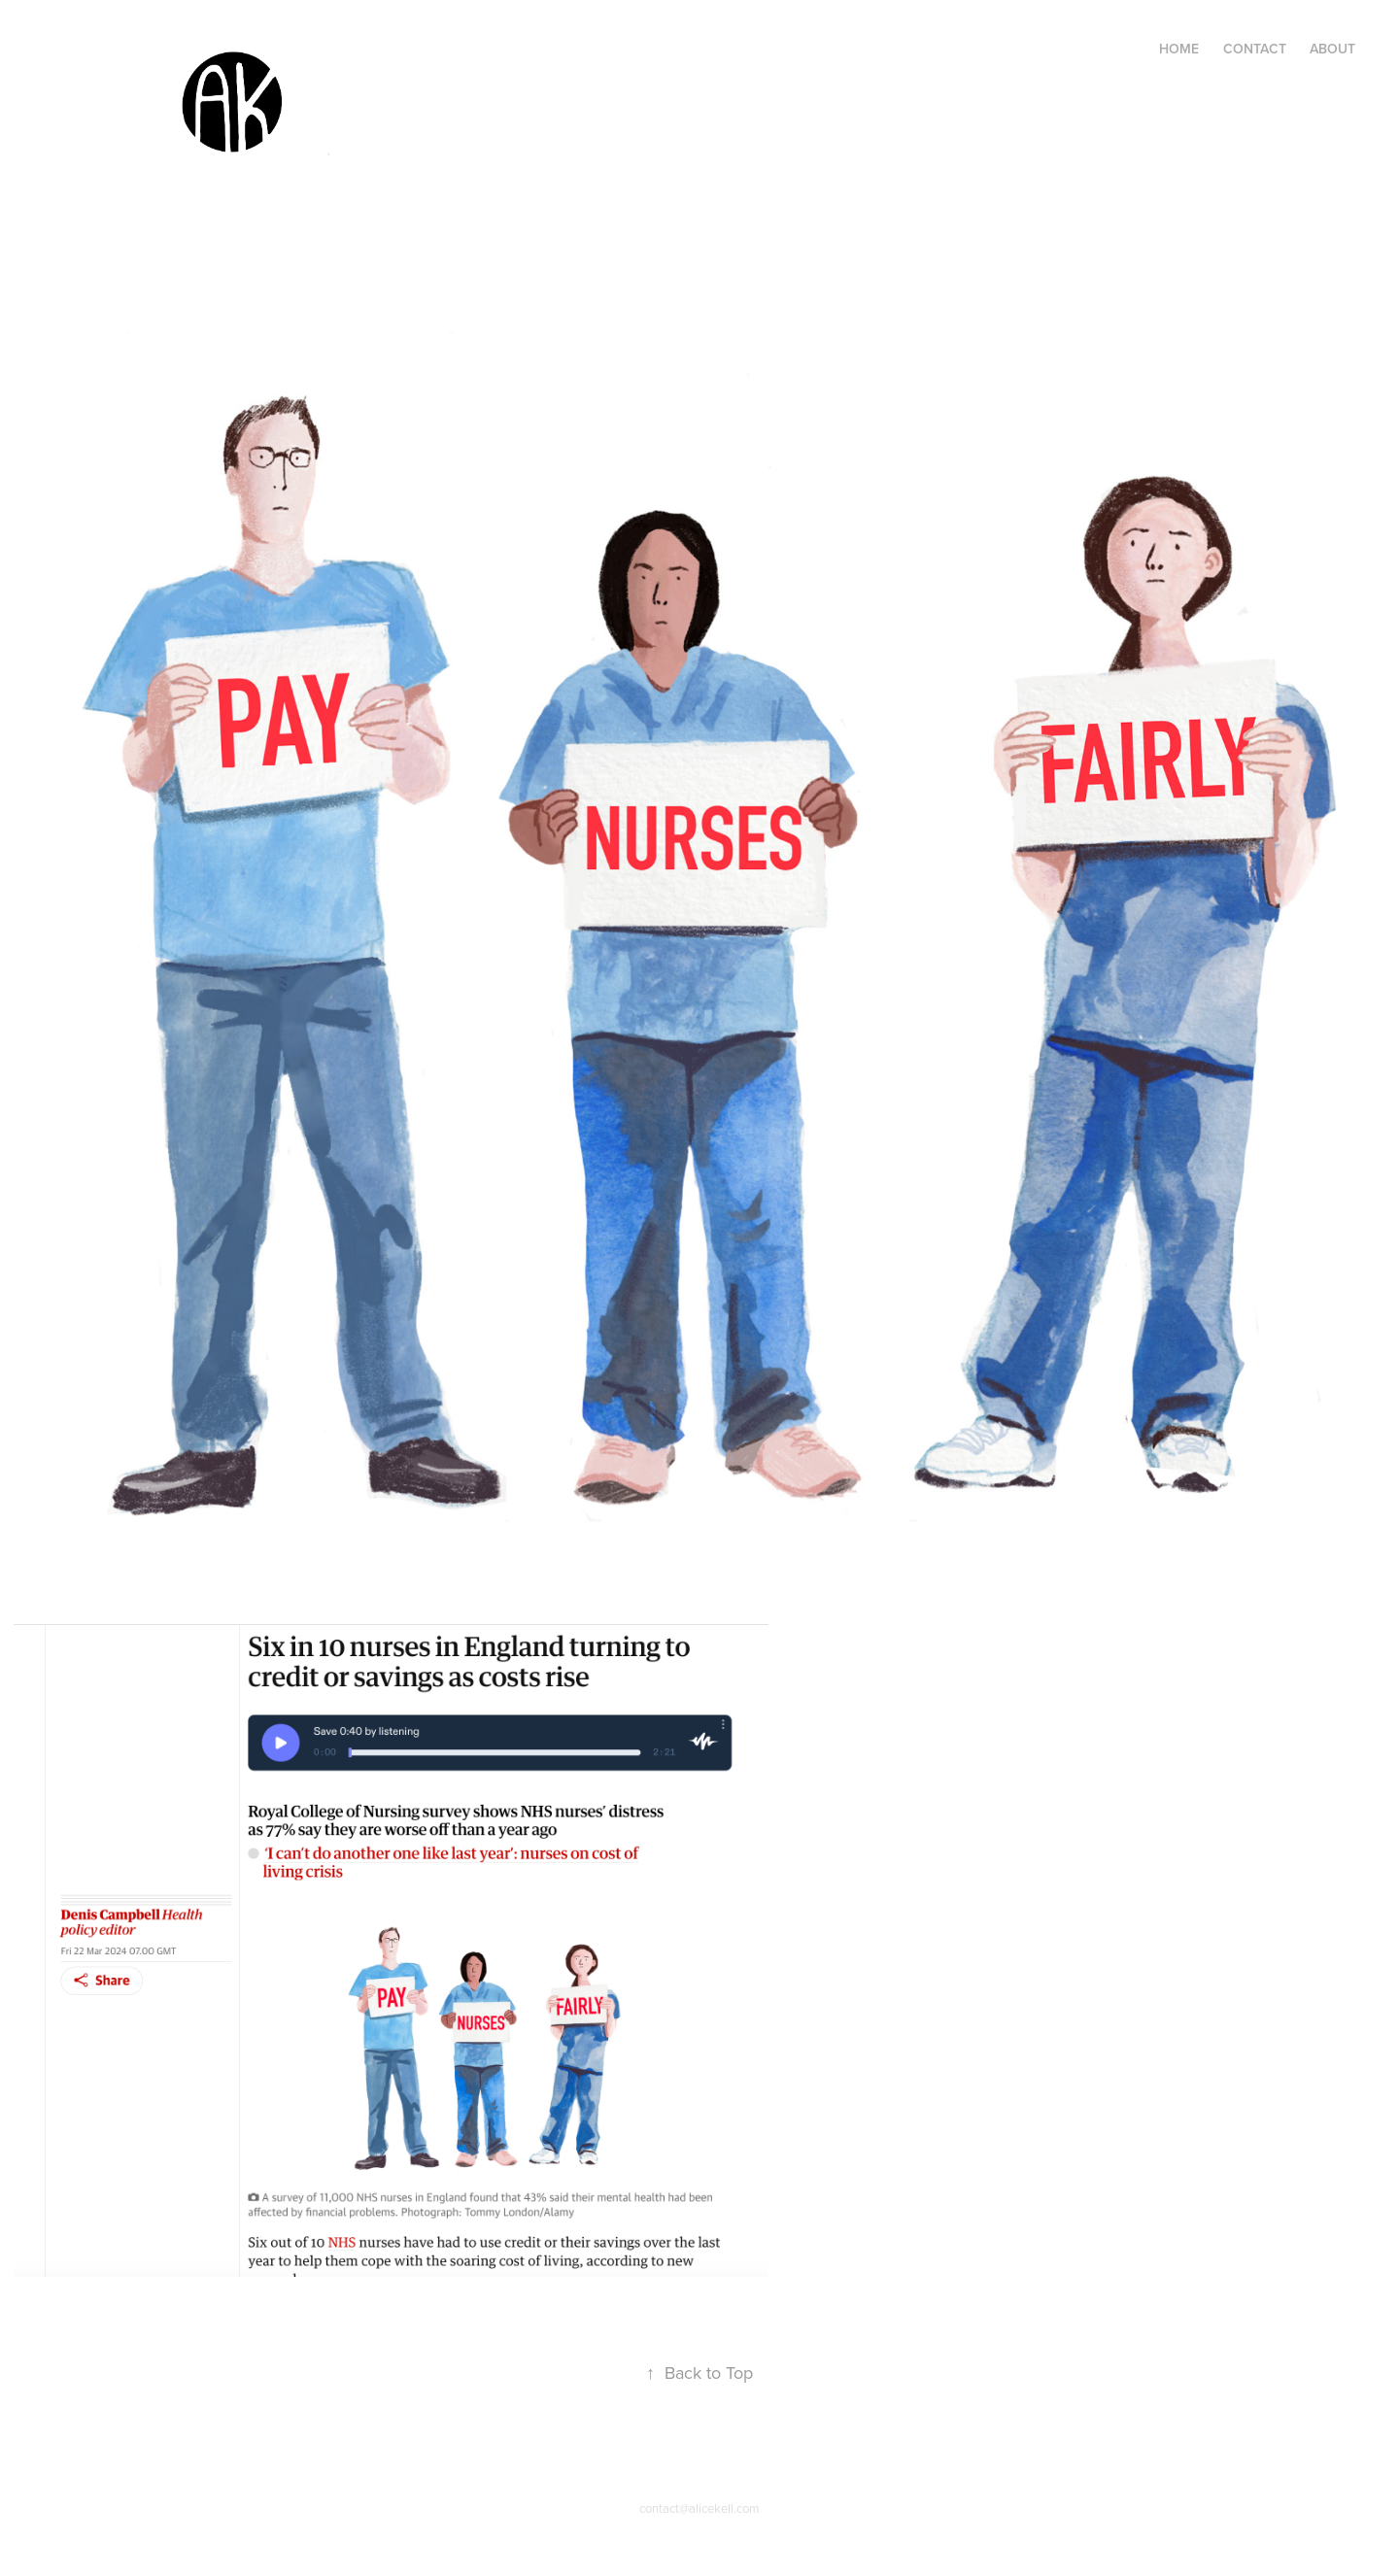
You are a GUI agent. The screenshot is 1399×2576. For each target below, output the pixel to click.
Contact (1254, 48)
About (1332, 48)
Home (1179, 48)
